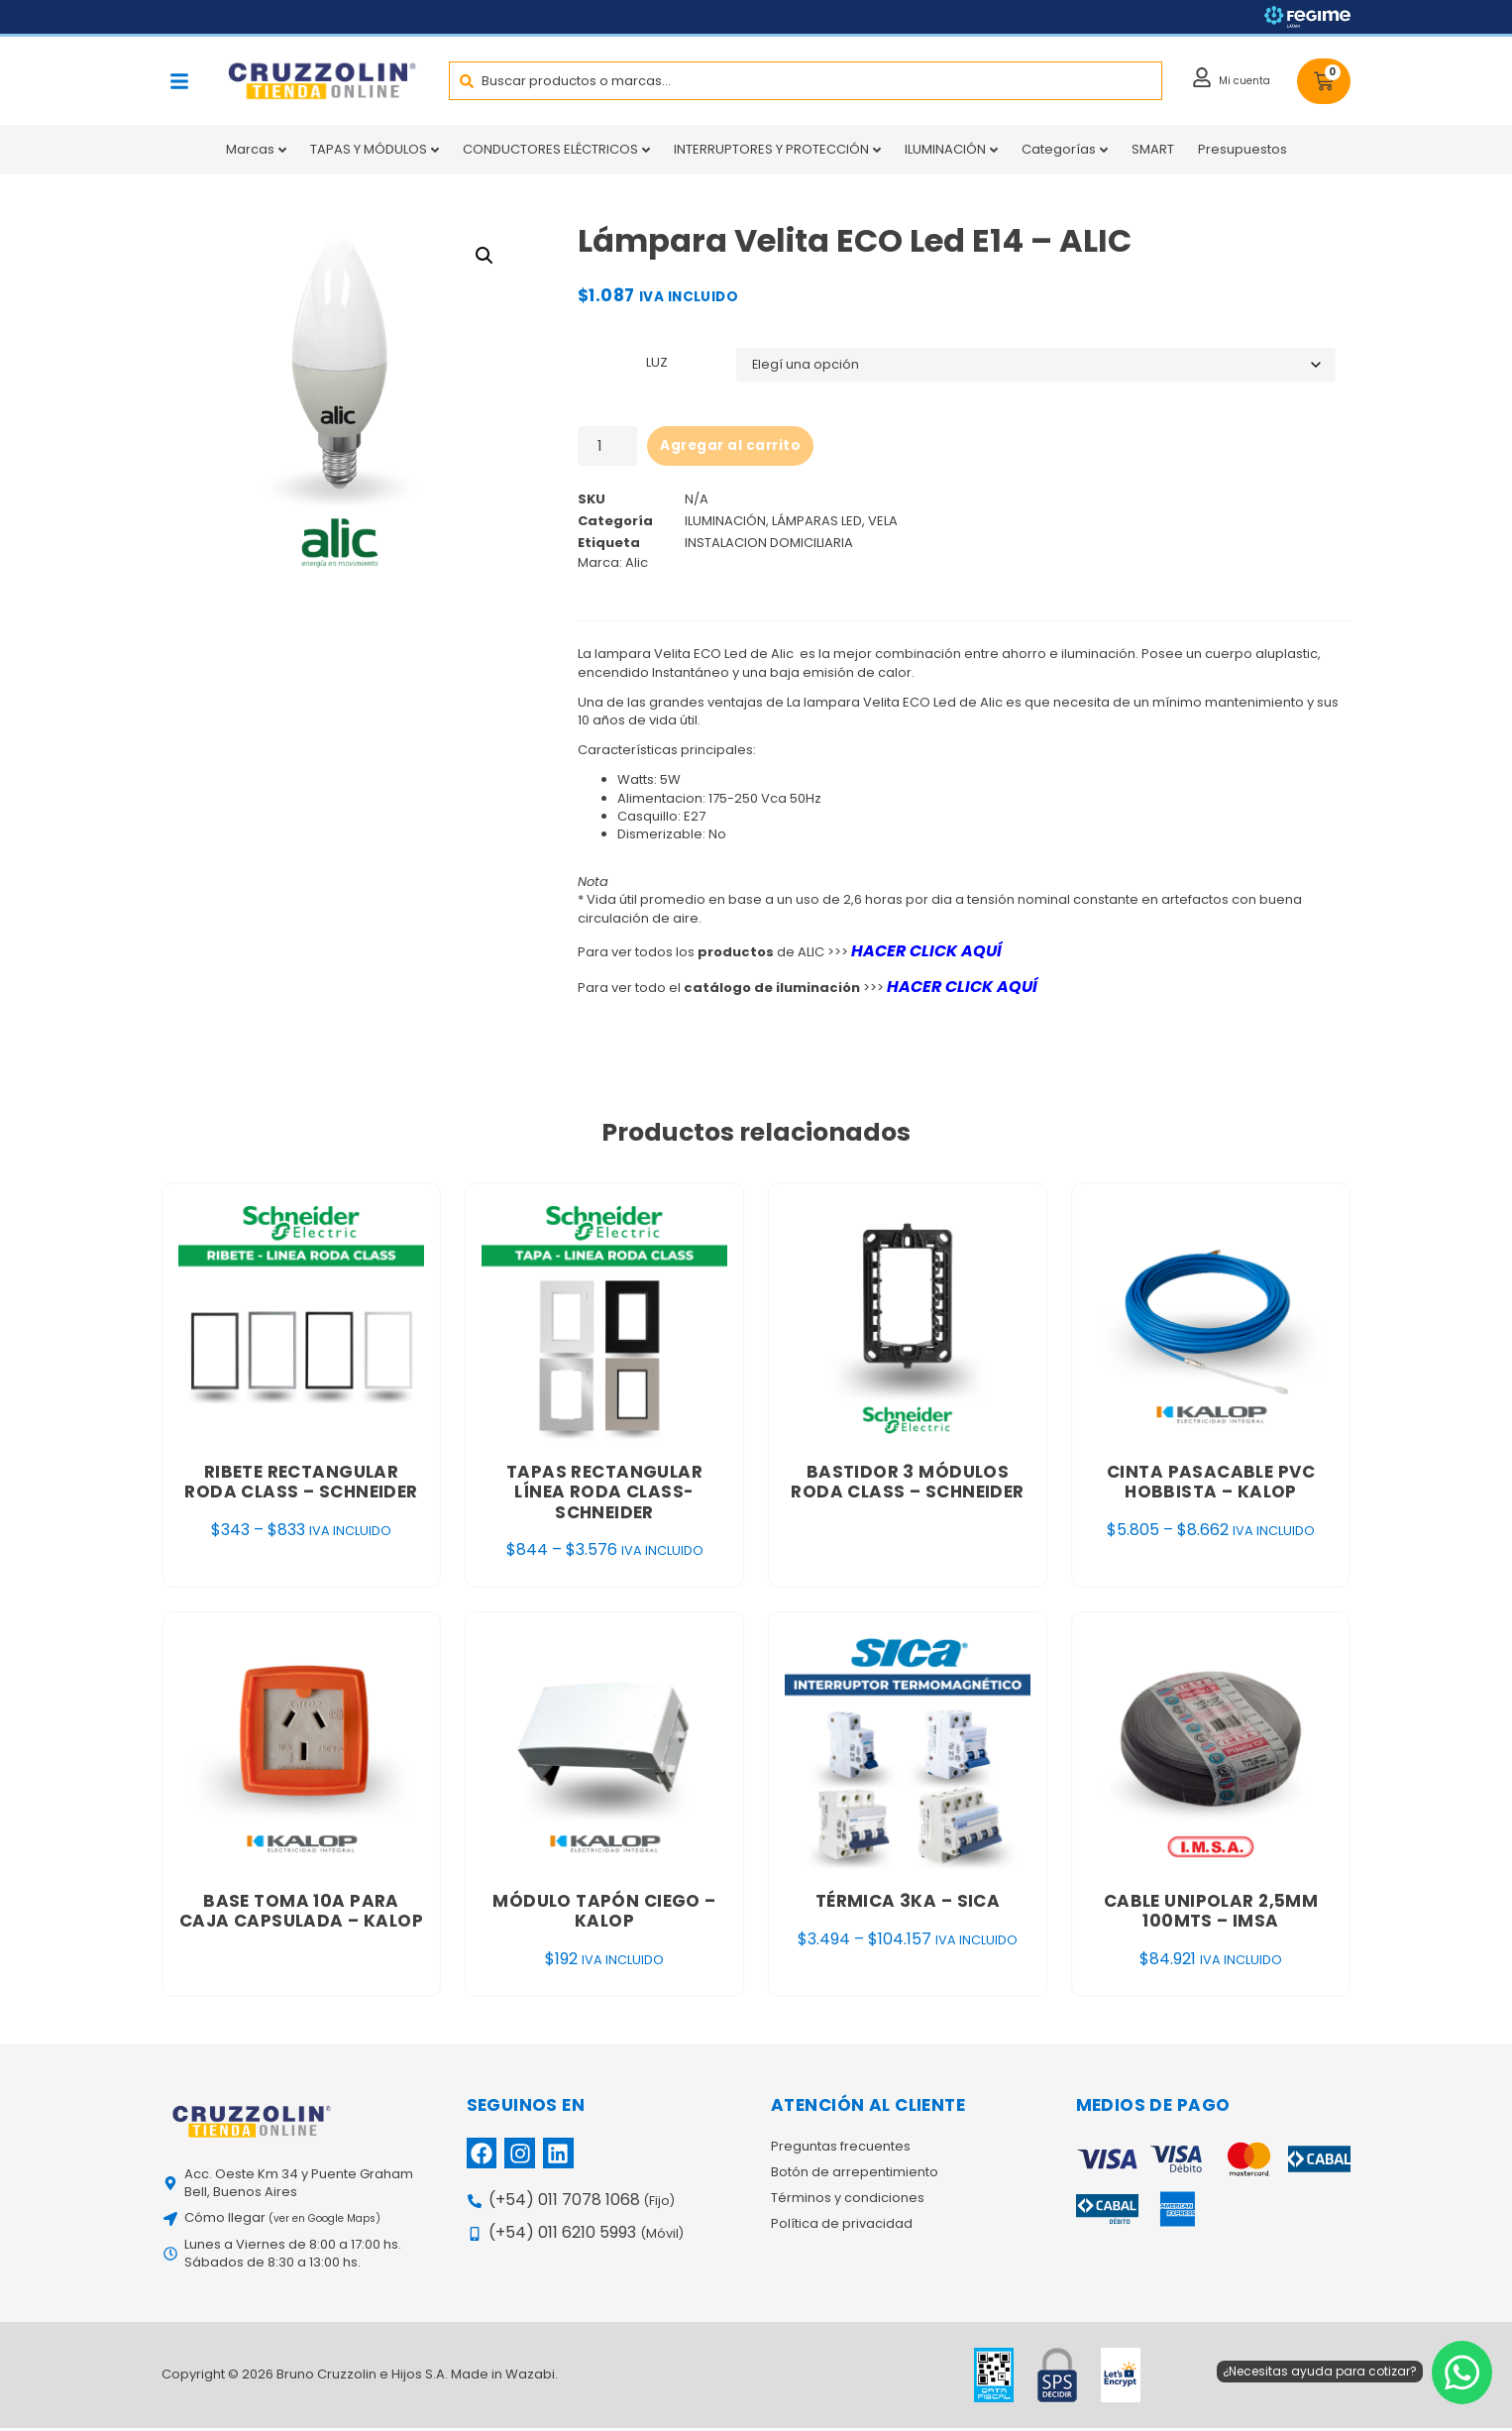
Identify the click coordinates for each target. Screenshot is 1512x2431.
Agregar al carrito (733, 447)
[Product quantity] (607, 447)
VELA (883, 523)
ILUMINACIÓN (725, 523)
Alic (636, 566)
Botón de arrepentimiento (854, 2176)
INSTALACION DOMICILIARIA (769, 545)
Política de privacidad (842, 2228)
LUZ (657, 363)
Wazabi (530, 2378)
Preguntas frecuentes (841, 2150)
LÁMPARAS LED (817, 523)
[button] (179, 81)
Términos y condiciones (847, 2202)
